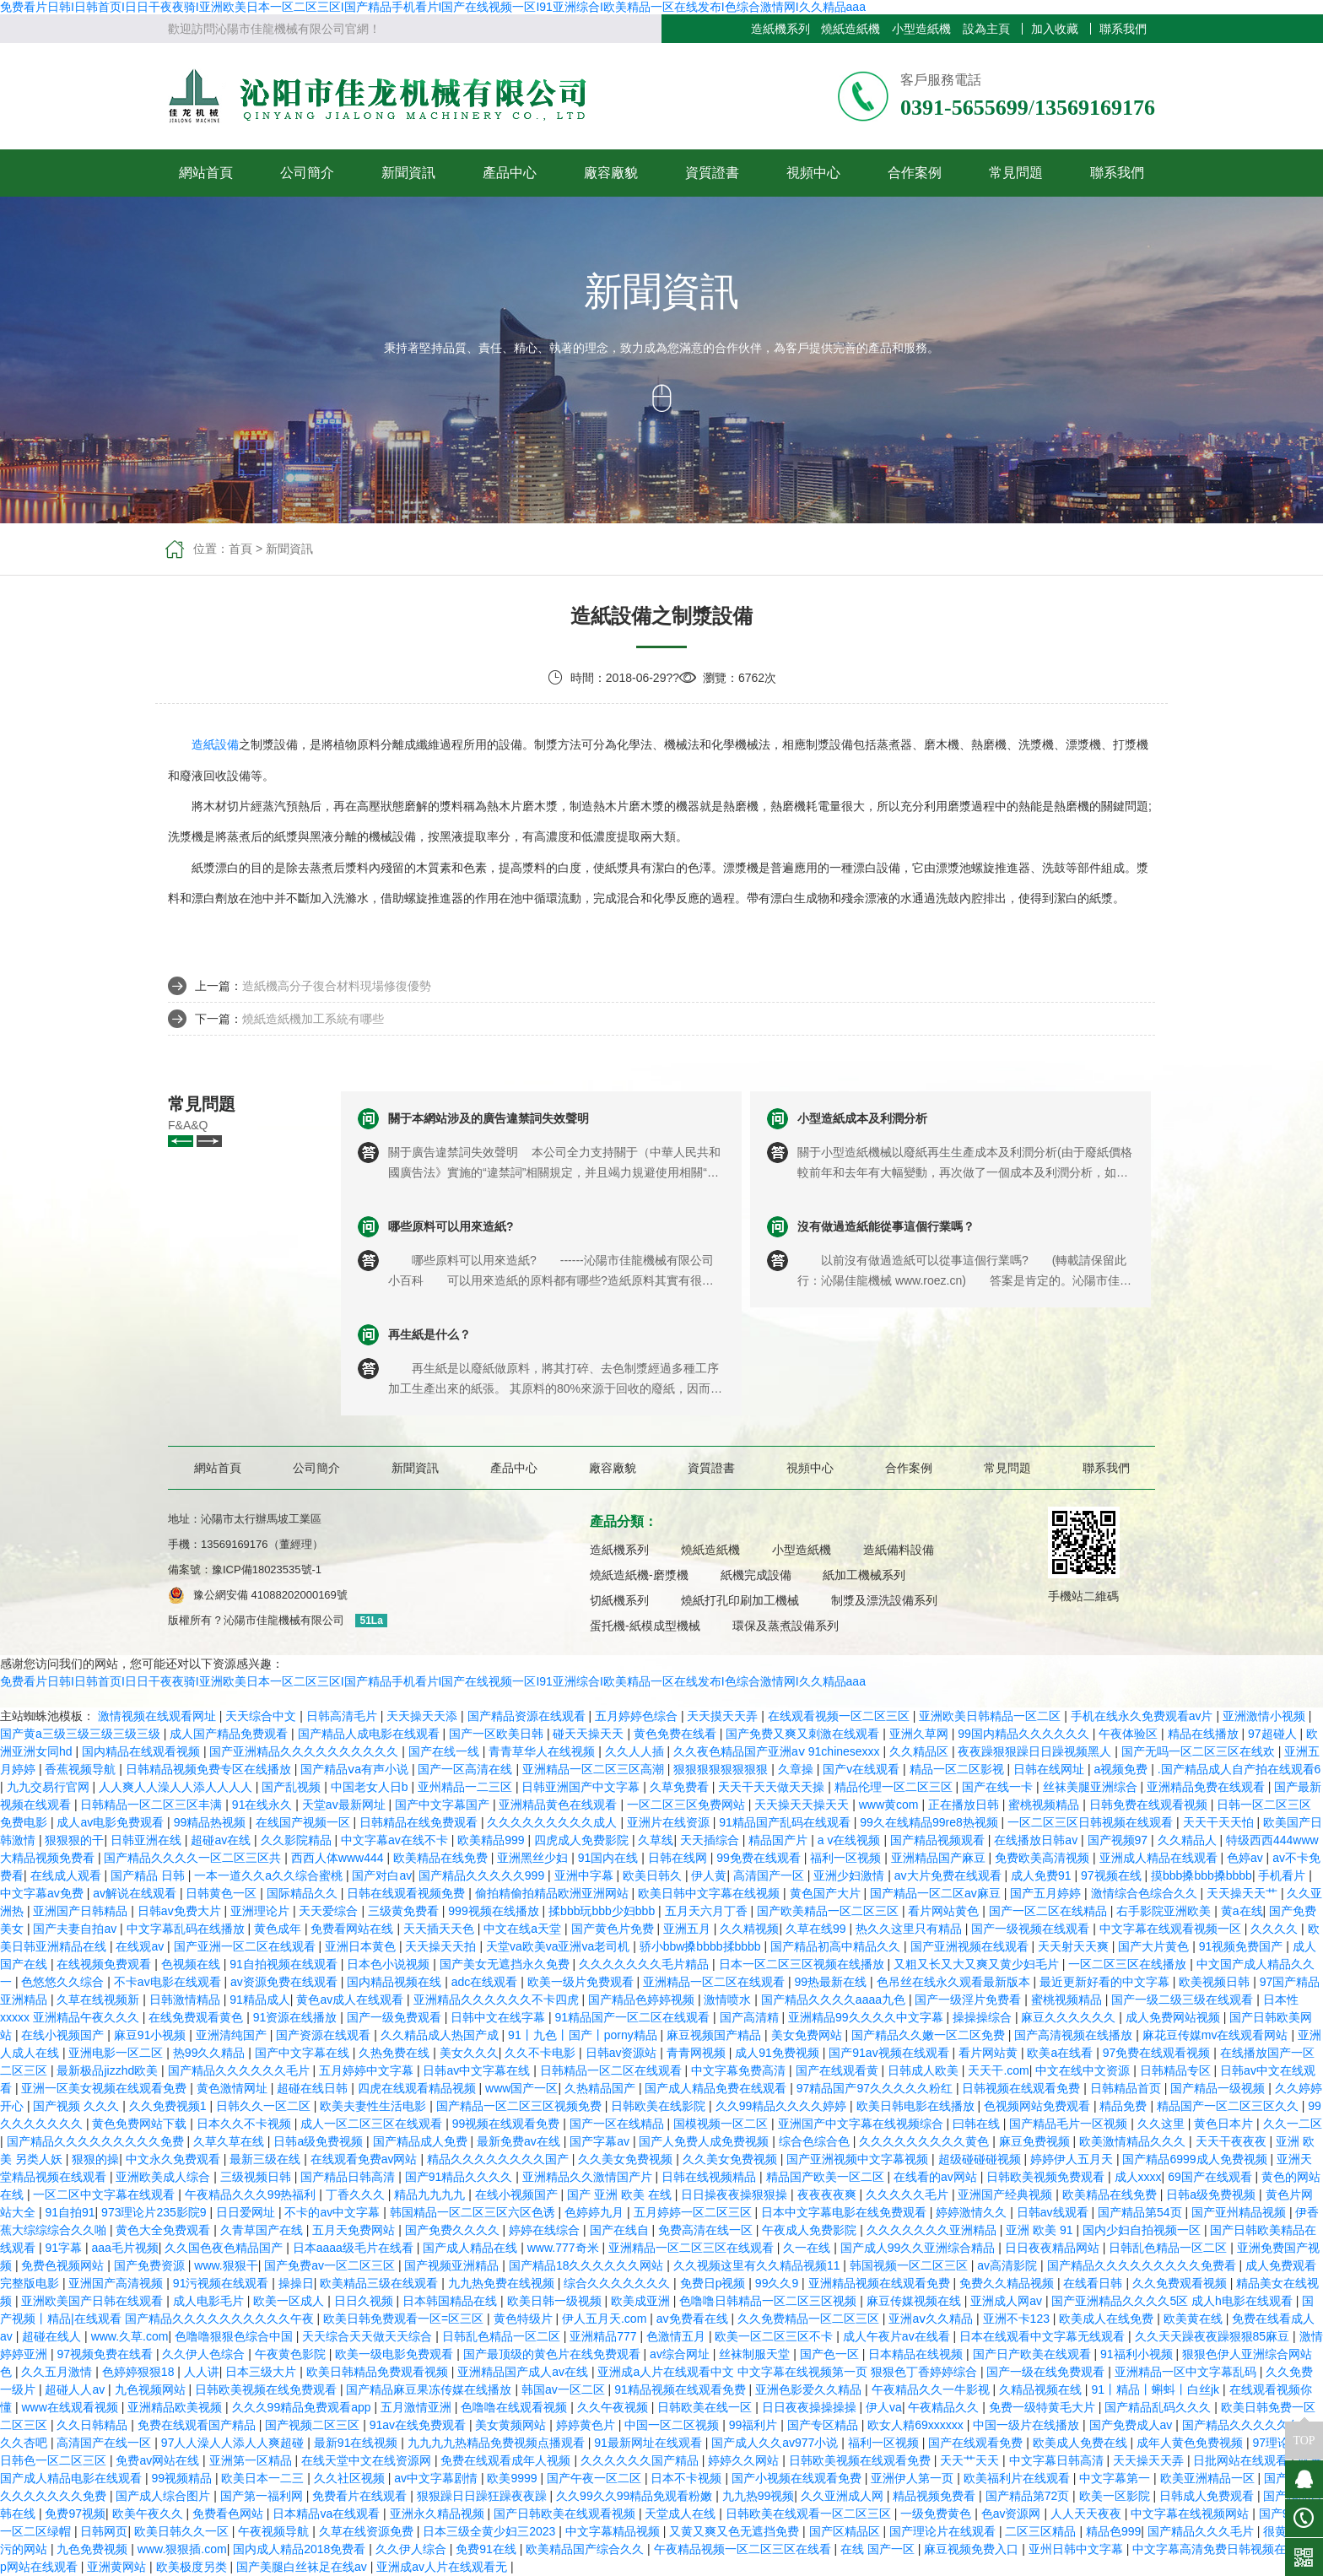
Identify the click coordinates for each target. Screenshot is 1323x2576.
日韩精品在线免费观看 (420, 1822)
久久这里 (1162, 2123)
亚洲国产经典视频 (1007, 2194)
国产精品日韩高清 (349, 2177)
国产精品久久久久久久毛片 (240, 2070)
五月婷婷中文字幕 (368, 2070)
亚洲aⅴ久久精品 (932, 2318)
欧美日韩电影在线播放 (917, 2106)
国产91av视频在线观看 (890, 2052)
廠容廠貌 (611, 172)
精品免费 (1124, 2106)
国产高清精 (751, 2017)
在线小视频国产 (64, 2035)
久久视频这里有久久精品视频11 (758, 2265)
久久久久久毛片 (909, 2194)
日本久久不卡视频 (245, 2123)
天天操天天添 (423, 1716)
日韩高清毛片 (343, 1716)
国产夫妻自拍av (76, 1928)
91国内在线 (609, 1857)
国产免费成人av (1132, 2425)
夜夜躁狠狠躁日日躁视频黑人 (1036, 1751)
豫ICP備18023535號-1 (272, 1569)
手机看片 (1283, 1875)
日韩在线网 (679, 1857)
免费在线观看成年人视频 (507, 2460)
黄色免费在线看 (677, 1733)
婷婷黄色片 (587, 2425)
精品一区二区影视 (958, 1769)
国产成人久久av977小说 (776, 2442)
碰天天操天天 (590, 1733)
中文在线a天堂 (523, 1928)
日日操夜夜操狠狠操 (736, 2194)
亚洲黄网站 (118, 2566)
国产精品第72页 (1029, 2496)
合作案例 (915, 172)
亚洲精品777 (605, 2336)
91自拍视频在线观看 (285, 1964)
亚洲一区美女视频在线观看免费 (105, 2088)
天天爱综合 (330, 1911)
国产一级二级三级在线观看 (1183, 1999)
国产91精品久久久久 (460, 2177)
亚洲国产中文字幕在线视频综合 (862, 2123)
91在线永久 (263, 1804)
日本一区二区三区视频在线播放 (803, 1964)
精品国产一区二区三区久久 (1229, 2106)
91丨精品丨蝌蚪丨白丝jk (1157, 2389)
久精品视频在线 (1042, 2389)
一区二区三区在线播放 (1129, 1964)
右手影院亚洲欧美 (1165, 1911)
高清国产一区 (770, 1875)
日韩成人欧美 (925, 2070)
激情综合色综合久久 (1146, 1893)
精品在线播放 (1205, 1733)
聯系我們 (1123, 29)
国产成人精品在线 (472, 2247)
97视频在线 (1112, 1875)
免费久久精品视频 (1008, 2283)
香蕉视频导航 (82, 1769)
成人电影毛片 (210, 2301)
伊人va (884, 2407)
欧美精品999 (492, 1840)
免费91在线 (487, 2549)
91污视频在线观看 (222, 2283)
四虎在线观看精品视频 (418, 2088)
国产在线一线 (445, 1751)
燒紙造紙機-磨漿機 (639, 1575)
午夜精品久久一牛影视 (932, 2389)
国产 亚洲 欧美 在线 (621, 2194)
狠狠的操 (95, 2159)
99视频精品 (182, 2478)
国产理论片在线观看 (944, 2531)
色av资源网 (1013, 2513)
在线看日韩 (1094, 2283)
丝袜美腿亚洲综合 (1092, 1787)
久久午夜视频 (614, 2407)
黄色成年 (279, 1928)
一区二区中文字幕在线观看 (105, 2194)
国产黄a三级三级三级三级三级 (82, 1733)
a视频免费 (1122, 1769)
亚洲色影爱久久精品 (810, 2389)
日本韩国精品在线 (451, 2301)
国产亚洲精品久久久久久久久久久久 (305, 1751)
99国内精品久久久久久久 (1025, 1733)
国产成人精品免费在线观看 (717, 2088)
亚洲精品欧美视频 (176, 2407)
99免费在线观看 (759, 1857)
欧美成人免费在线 (1082, 2442)
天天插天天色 (440, 1928)
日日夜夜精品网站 (1054, 2247)
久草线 (655, 1840)
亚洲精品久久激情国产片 (589, 2177)
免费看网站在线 (353, 1928)
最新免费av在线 (520, 2141)
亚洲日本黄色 (362, 1946)
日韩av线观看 (1054, 2212)
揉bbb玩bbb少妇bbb (603, 1911)
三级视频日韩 (257, 2177)
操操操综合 (984, 2017)
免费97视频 (75, 2513)
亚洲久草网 (920, 1733)
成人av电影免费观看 (112, 1822)
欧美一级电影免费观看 (395, 2354)
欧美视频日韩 (1216, 1982)
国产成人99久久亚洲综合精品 (919, 2247)
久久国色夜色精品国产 (225, 2247)
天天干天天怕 (1220, 1822)
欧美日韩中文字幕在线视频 (710, 1893)
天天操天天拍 (442, 1946)
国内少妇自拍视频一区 (1143, 2230)
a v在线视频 (851, 1840)
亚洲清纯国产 (233, 2035)
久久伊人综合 (412, 2549)
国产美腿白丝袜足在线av (303, 2566)
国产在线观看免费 (977, 2442)
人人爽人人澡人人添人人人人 (177, 1787)
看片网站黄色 (945, 1911)
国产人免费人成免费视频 (705, 2141)
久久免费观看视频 (1181, 2283)
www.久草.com (130, 2336)
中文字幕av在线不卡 (396, 1840)
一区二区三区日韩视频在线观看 (1091, 1822)
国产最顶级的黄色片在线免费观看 (553, 2354)
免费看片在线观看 (361, 2496)
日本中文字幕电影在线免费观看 (845, 2212)
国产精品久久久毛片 (1202, 2531)
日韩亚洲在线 (148, 1840)
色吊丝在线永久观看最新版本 (955, 1982)
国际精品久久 (304, 1893)
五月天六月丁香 (708, 1911)
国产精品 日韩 (149, 1875)
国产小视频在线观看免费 (798, 2478)
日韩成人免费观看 (1208, 2496)
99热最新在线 (832, 1982)
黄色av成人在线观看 (351, 1999)
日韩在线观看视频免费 (407, 1893)
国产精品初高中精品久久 (837, 1946)
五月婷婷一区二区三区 (694, 2212)
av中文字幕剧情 (437, 2478)
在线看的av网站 (937, 2177)
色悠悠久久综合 (64, 1982)
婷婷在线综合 (546, 2230)
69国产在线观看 (1211, 2177)
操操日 (296, 2283)
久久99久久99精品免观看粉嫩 (636, 2496)
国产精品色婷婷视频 (643, 1999)
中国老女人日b (371, 1787)
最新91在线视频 (357, 2442)
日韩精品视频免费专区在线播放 (210, 1769)
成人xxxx (1138, 2177)
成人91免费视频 (778, 2052)
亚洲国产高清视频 (117, 2283)
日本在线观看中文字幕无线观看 (1043, 2336)
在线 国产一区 (879, 2549)
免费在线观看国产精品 (198, 2425)
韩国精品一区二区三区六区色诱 (474, 2212)
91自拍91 (69, 2212)
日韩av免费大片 (181, 1911)
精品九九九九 (431, 2194)
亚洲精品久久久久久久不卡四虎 (497, 1999)
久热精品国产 (601, 2088)
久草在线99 (817, 1928)
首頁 (240, 548)
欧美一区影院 (1116, 2496)
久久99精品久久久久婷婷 (783, 2106)
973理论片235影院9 (155, 2212)
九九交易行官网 (50, 1787)
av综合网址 (681, 2354)
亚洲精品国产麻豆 (940, 1857)
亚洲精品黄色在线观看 (559, 1804)
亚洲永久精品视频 (439, 2513)
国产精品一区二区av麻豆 (937, 1893)
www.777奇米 (564, 2247)
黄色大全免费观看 (164, 2230)
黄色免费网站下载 (141, 2123)
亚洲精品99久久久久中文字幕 (867, 2017)
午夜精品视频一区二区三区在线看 (744, 2549)
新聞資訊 (408, 172)
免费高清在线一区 (707, 2230)
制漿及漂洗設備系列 (884, 1600)
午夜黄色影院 (292, 2354)
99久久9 (778, 2283)
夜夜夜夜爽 (828, 2194)
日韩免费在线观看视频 (1150, 1804)
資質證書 (712, 172)
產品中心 (510, 172)
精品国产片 (779, 1840)
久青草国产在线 (263, 2230)
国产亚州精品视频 (1240, 2212)
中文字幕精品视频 (614, 2531)
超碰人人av (76, 2389)
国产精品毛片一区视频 (1070, 2123)
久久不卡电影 (542, 2052)
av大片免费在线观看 (949, 1875)
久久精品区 (920, 1751)
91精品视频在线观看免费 (681, 2389)
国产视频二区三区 (314, 2425)
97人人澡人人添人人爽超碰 (234, 2442)
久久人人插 (636, 1751)
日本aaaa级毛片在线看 (355, 2247)
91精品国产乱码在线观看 (786, 1822)
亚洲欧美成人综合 (164, 2177)
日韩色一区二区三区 (55, 2460)
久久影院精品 (298, 1840)
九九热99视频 (758, 2496)
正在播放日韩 (965, 1804)
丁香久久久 (357, 2194)
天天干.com (998, 2070)
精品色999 (1113, 2531)
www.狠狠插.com (182, 2549)
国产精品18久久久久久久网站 (588, 2265)
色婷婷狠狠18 (139, 2371)
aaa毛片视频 (124, 2247)
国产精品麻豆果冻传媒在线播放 (430, 2389)
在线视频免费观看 (105, 1964)
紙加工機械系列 (864, 1575)
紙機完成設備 (756, 1575)
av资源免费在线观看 (285, 1982)
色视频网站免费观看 (1039, 2106)
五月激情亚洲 (418, 2407)
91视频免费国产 (1242, 1946)
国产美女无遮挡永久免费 (506, 1964)
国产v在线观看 (863, 1769)
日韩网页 (103, 2531)
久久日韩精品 (94, 2425)
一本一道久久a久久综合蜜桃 (270, 1875)
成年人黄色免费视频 (1191, 2442)
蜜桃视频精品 (1045, 1804)
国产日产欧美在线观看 (1033, 2354)
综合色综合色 (816, 2141)
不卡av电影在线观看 (169, 1982)
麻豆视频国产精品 (715, 2035)
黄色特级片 (525, 2318)
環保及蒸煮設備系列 (785, 1625)
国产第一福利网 (263, 2496)
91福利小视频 (1137, 2354)
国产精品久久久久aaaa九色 (835, 1999)
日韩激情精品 (186, 1999)
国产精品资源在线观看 (528, 1716)
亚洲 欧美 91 (1041, 2230)
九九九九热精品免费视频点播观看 (498, 2442)
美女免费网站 (808, 2035)
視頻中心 (813, 172)
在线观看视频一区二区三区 (840, 1716)
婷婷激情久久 (973, 2212)
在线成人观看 (67, 1875)
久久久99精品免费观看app (303, 2407)
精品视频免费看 (936, 2496)
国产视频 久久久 (77, 2106)
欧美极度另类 (193, 2566)
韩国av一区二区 (564, 2389)
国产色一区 (831, 2354)
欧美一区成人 (290, 2301)
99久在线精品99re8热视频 (930, 1822)
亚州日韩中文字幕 (1077, 2549)
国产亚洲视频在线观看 (971, 1946)
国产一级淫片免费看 (969, 1999)
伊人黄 (708, 1875)
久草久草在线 (230, 2141)
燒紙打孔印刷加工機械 (740, 1600)
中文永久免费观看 (175, 2159)
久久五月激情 (58, 2371)
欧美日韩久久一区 (183, 2531)
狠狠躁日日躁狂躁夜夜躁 (483, 2496)
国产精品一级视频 (1219, 2088)
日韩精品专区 (1177, 2070)
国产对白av (382, 1875)
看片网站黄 (989, 2052)
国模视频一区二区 (722, 2123)
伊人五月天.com (606, 2318)
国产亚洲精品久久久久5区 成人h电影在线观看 (1173, 2301)
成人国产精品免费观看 (230, 1733)
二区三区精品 (1042, 2531)
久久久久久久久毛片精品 (645, 1964)
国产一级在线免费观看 (1047, 2371)
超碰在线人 (53, 2336)
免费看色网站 (229, 2513)
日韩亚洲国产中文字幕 (582, 1787)
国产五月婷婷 (1047, 1893)
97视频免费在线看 (106, 2354)
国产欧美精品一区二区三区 (829, 1911)
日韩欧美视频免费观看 (1047, 2177)
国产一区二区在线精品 (1049, 1911)
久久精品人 (1189, 1840)
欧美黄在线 (1195, 2318)
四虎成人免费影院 (583, 1840)
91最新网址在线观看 (649, 2442)
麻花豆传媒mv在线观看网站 (1217, 2035)
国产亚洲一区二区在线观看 (246, 1946)
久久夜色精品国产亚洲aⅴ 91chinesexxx (778, 1751)
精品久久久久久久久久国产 (499, 2159)
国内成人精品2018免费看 (301, 2549)
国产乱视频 (293, 1787)
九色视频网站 (152, 2389)
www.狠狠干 (225, 2265)
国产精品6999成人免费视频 (1196, 2159)
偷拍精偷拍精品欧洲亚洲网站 (553, 1893)
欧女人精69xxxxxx (916, 2425)
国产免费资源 (151, 2265)
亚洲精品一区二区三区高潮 (594, 1769)
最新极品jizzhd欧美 (109, 2070)
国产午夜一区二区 (596, 2478)
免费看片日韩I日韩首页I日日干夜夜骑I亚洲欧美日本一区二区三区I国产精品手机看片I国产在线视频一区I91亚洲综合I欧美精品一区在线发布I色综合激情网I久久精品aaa (433, 7)
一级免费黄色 (937, 2513)
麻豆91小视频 (151, 2035)
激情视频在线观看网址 (158, 1716)
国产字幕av (601, 2141)
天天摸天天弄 (724, 1716)
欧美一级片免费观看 (582, 1982)
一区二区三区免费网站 (687, 1804)
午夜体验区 (1130, 1733)
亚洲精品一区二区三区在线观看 (692, 2247)
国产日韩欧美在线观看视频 (566, 2513)
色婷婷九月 (595, 2212)
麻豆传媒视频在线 (915, 2301)
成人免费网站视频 (1174, 2017)
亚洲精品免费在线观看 (1207, 1787)
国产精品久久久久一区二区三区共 (194, 1857)
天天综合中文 (262, 1716)
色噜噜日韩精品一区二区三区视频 (769, 2301)
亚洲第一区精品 (252, 2460)
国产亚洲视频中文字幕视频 (859, 2159)
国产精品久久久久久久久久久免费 (97, 2141)
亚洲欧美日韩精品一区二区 (991, 1716)
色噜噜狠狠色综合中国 (235, 2336)
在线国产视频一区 (305, 1822)
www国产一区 (521, 2088)
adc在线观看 (486, 1982)
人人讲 (201, 2371)
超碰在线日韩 (314, 2088)
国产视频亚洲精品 (453, 2265)
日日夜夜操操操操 (811, 2407)
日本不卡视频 (688, 2478)
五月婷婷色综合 (638, 1716)
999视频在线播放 (495, 1911)
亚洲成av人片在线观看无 (443, 2566)
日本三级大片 (262, 2371)
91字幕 (64, 2247)
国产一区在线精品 (618, 2123)
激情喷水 (729, 1999)
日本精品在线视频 (917, 2354)
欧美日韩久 (654, 1875)
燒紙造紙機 (850, 29)
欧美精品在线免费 (442, 1857)
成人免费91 (1042, 1875)
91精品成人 (260, 1999)
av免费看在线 (694, 2318)
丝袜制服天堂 (756, 2354)
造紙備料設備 (898, 1549)
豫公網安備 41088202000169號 (270, 1594)
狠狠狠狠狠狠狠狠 (722, 1769)
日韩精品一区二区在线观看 (612, 2070)
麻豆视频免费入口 (973, 2549)
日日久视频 (365, 2301)
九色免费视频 (94, 2549)
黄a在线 (1242, 1911)
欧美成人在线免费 (1108, 2318)
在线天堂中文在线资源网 (368, 2460)
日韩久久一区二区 (265, 2106)
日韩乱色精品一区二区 (1169, 2247)
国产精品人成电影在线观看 (370, 1733)
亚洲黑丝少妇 (534, 1857)
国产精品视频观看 (939, 1840)
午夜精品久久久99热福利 (252, 2194)
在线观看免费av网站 (365, 2159)
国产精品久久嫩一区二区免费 (929, 2035)
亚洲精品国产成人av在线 (524, 2371)
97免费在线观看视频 (1158, 2052)
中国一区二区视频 (673, 2425)
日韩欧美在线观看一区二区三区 (810, 2513)
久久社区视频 (351, 2478)
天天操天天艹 (1244, 1893)
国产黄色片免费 (614, 1928)
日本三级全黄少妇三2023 (491, 2531)
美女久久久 (469, 2052)
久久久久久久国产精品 (641, 2460)
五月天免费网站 (355, 2230)
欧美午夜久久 (149, 2513)
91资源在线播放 (296, 2017)
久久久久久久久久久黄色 (925, 2141)
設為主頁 (986, 29)
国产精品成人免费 (422, 2141)
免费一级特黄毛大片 (1044, 2407)
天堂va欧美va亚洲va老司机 (559, 1946)
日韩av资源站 (623, 2052)
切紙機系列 (619, 1600)
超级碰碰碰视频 (981, 2159)
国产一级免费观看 (396, 2017)
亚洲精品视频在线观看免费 (880, 2283)
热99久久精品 (210, 2052)
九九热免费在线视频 (503, 2283)
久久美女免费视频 (627, 2159)
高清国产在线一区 (105, 2442)
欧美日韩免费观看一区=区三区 (405, 2318)
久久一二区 (1292, 2123)
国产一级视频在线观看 (1032, 1928)
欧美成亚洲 (642, 2301)
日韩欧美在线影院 (660, 2106)
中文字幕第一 (1116, 2478)
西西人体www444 (339, 1857)
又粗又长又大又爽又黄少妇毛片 (978, 1964)
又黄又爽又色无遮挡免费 (735, 2531)
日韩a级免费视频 (319, 2141)
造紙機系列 (780, 29)
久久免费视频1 (169, 2106)
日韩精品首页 (1127, 2088)
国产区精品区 (846, 2531)
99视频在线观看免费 (507, 2123)
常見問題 (1016, 172)
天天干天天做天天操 (773, 1787)
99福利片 (754, 2425)
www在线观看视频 (71, 2407)
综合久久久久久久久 (618, 2283)
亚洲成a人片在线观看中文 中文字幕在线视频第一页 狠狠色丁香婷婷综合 (788, 2371)
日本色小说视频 (390, 1964)
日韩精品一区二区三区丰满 (152, 1804)
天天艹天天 (971, 2460)
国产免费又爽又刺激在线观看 (804, 1733)
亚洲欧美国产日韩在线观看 (93, 2301)
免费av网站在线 (159, 2460)
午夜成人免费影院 (811, 2230)
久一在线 (808, 2247)
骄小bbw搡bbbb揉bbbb (702, 1946)
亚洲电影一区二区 (117, 2052)
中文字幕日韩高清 (1058, 2460)
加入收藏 (1054, 29)
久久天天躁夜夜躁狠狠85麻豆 (1214, 2336)
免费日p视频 (714, 2283)
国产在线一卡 (999, 1787)
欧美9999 (513, 2478)
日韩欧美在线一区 (706, 2407)
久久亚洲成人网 (844, 2496)
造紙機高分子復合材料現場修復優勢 (336, 986)
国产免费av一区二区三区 (331, 2265)
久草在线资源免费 (368, 2531)
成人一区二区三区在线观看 (373, 2123)
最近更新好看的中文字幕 (1106, 1982)
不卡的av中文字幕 (333, 2212)
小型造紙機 (921, 29)
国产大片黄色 (1155, 1946)
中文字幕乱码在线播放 (187, 1928)
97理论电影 (1283, 2442)
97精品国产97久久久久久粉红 (876, 2088)
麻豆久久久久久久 (1070, 2017)
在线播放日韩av (1037, 1840)
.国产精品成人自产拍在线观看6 (1239, 1769)
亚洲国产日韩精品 (82, 1911)
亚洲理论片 (261, 1911)
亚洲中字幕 (585, 1875)
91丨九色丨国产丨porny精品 (584, 2035)
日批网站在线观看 (1242, 2460)
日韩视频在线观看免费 (1022, 2088)
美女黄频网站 (512, 2425)
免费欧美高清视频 (1044, 1857)
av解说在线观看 (136, 1893)
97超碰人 (1273, 1733)
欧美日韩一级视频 (556, 2301)
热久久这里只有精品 (910, 1928)
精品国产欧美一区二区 (827, 2177)
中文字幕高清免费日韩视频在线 (1216, 2549)
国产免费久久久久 (454, 2230)
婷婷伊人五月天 (1073, 2159)
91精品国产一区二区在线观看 (634, 2017)
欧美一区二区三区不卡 (775, 2336)
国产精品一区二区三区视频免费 (520, 2106)
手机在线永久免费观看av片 (1144, 1716)
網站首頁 (206, 172)
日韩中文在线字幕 (499, 2017)
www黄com (890, 1804)
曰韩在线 (978, 2123)
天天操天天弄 (1150, 2460)
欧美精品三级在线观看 (380, 2283)
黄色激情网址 (234, 2088)
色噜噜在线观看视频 (515, 2407)
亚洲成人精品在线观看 (1160, 1857)
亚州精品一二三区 (467, 1787)
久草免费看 (681, 1787)
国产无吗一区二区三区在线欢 (1199, 1751)
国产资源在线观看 (325, 2035)
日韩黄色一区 (223, 1893)
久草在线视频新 (100, 1999)
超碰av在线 (222, 1840)
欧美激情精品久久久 (1134, 2141)
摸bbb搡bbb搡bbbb (1201, 1875)
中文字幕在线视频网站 (1191, 2513)
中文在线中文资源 (1084, 2070)
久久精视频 (749, 1928)
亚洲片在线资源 (670, 1822)
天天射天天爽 (1075, 1946)
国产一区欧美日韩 (498, 1733)
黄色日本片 (1225, 2123)
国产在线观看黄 (839, 2070)
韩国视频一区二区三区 (910, 2265)
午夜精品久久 (945, 2407)
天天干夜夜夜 (1233, 2141)
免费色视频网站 (64, 2265)
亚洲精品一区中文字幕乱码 (1187, 2371)
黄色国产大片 (827, 1893)
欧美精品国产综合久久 (586, 2549)
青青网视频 (698, 2052)
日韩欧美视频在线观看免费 (861, 2460)
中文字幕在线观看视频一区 (1172, 1928)
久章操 (797, 1769)
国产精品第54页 (1141, 2212)
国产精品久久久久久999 (483, 1875)
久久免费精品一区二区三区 (810, 2318)
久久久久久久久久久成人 (553, 1822)
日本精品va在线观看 (328, 2513)
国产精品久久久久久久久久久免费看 (1143, 2265)
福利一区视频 (847, 1857)
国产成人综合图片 (164, 2496)
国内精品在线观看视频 (142, 1751)
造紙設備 (215, 744)
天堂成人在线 (682, 2513)
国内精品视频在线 (396, 1982)
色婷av (1246, 1857)
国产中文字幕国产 (444, 1804)
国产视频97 (1119, 1840)
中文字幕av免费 (43, 1893)
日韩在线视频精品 (710, 2177)
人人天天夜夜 (1087, 2513)
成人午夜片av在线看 (898, 2336)
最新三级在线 (267, 2159)
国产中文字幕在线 (304, 2052)
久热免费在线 (396, 2052)
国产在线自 (621, 2230)
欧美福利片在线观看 (1018, 2478)
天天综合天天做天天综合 (368, 2336)
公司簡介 (307, 172)
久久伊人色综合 (205, 2354)
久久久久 (1275, 1928)
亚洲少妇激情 (850, 1875)
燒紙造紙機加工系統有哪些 (313, 1019)
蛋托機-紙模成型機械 (645, 1625)
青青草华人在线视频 (543, 1751)
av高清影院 (1008, 2265)
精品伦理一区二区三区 (895, 1787)
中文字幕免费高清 (740, 2070)
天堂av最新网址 (345, 1804)
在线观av (141, 1946)
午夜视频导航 (275, 2531)
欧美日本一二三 (264, 2478)
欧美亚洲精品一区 (1209, 2478)
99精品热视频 (211, 1822)
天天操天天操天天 (803, 1804)
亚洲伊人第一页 (914, 2478)
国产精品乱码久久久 (1159, 2407)
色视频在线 (192, 1964)
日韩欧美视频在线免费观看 (267, 2389)
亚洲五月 (688, 1928)
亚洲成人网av (1007, 2301)
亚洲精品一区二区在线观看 (715, 1982)
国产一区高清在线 (467, 1769)
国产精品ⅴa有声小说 (356, 1769)
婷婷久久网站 (745, 2460)
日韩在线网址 (1050, 1769)
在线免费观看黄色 (197, 2017)
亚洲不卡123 (1018, 2318)
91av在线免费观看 (419, 2425)
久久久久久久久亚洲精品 (933, 2230)
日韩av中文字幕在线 (478, 2070)
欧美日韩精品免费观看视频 (378, 2371)
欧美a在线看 (1061, 2052)
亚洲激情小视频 (1266, 1716)
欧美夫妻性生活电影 (374, 2106)
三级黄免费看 (405, 1911)
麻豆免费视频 (1036, 2141)
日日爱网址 (247, 2212)
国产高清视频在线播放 (1075, 2035)
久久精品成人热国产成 (441, 2035)
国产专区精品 (824, 2425)
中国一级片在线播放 (1028, 2425)
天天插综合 (711, 1840)
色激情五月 (677, 2336)
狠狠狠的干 (74, 1840)
